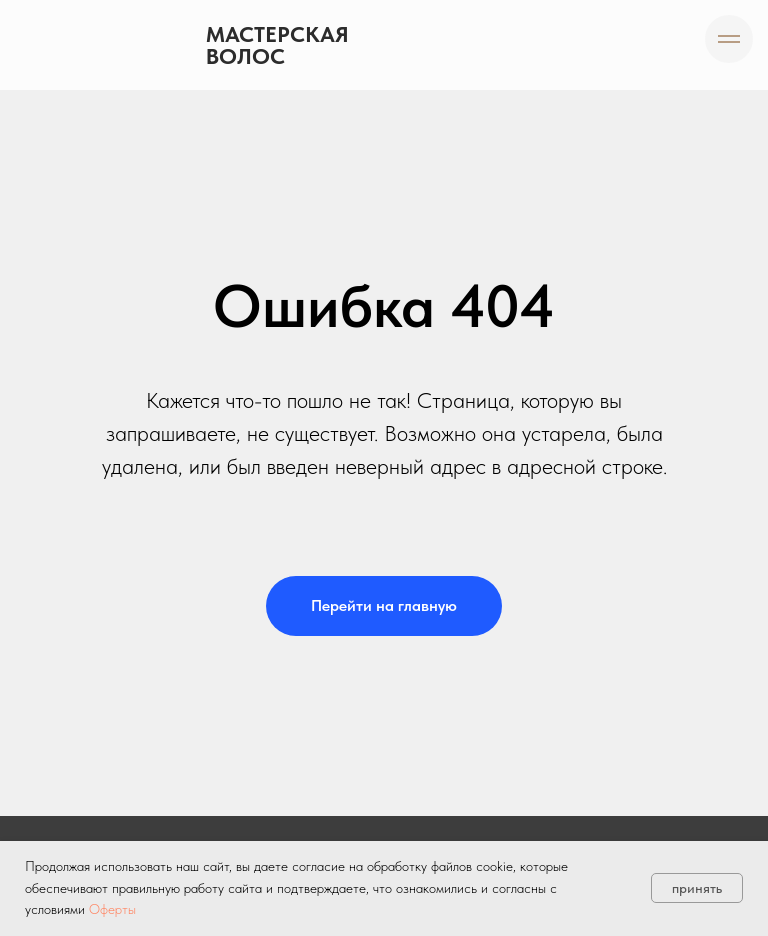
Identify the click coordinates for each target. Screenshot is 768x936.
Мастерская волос (277, 45)
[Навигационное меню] (729, 39)
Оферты (112, 909)
